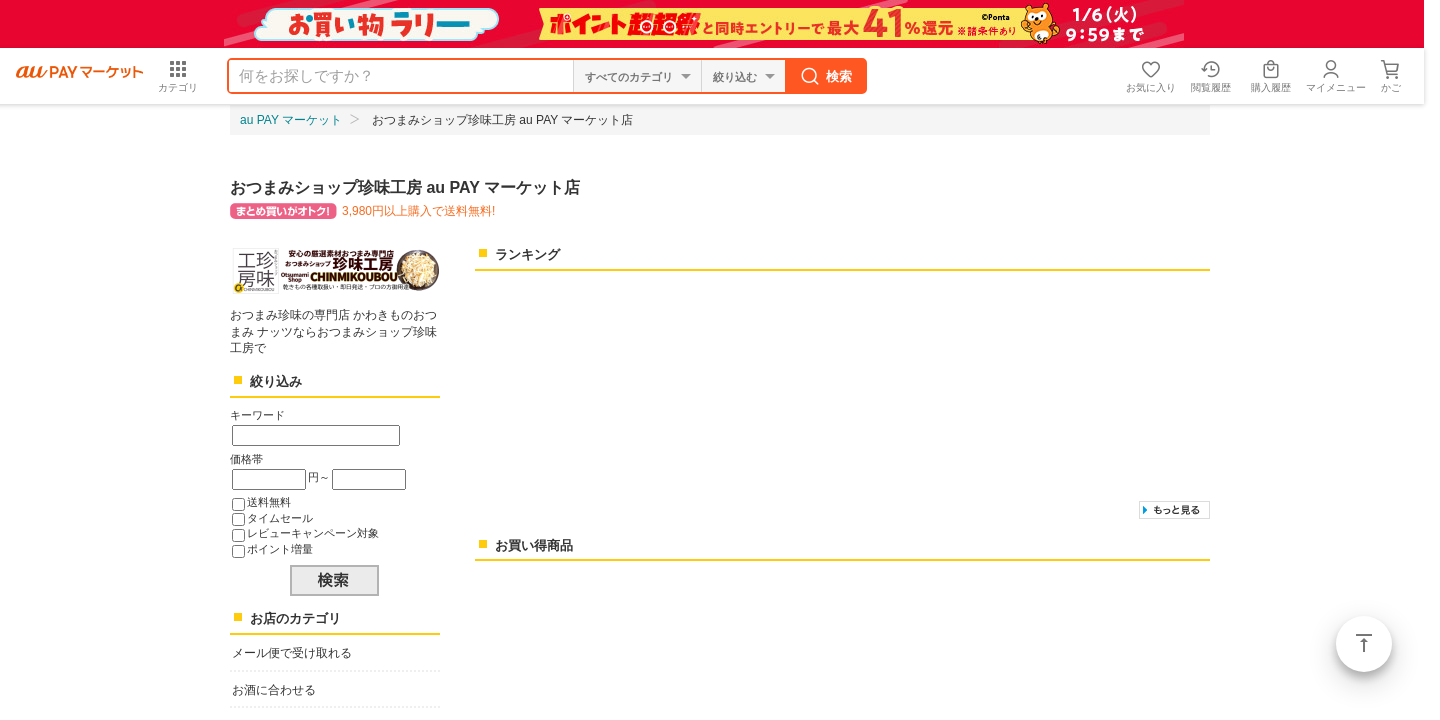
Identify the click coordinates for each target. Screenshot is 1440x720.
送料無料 (269, 502)
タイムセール (280, 518)
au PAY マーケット (291, 120)
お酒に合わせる (274, 690)
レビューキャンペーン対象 (313, 533)
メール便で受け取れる (292, 653)
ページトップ (1364, 644)
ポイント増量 (280, 549)
